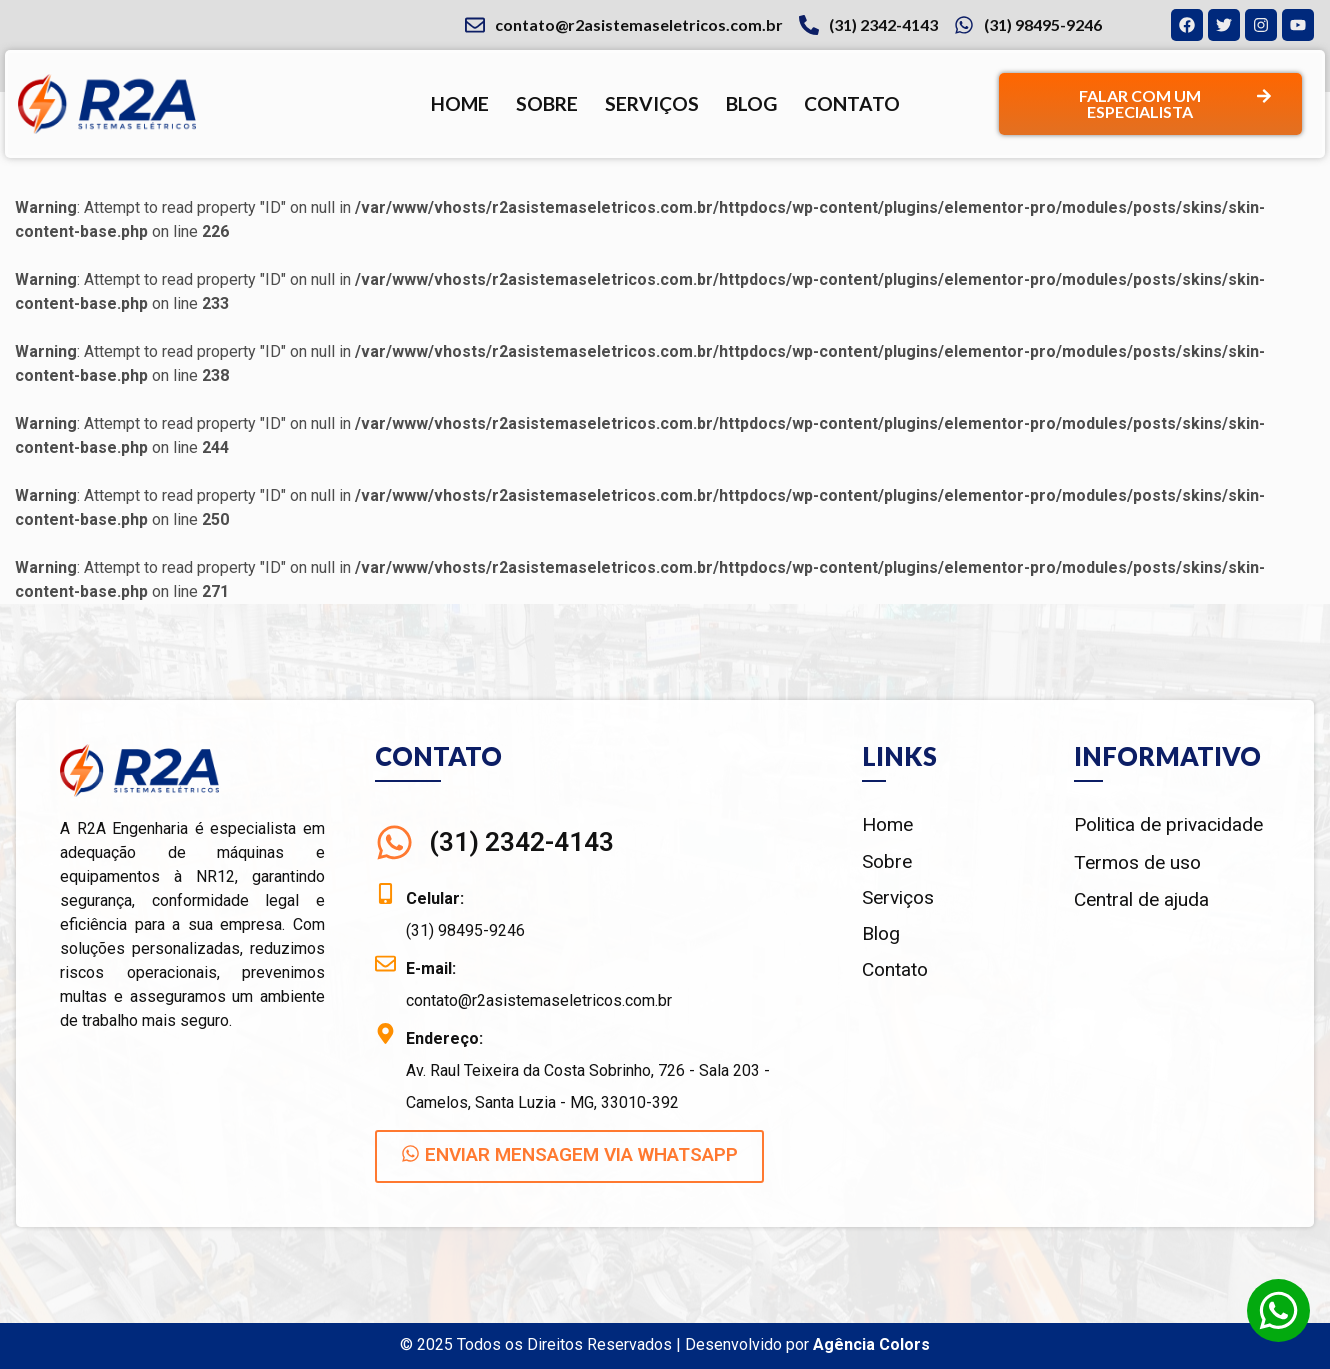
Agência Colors (871, 1344)
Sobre (547, 103)
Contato (852, 103)
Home (460, 103)
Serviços (652, 103)
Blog (751, 103)
